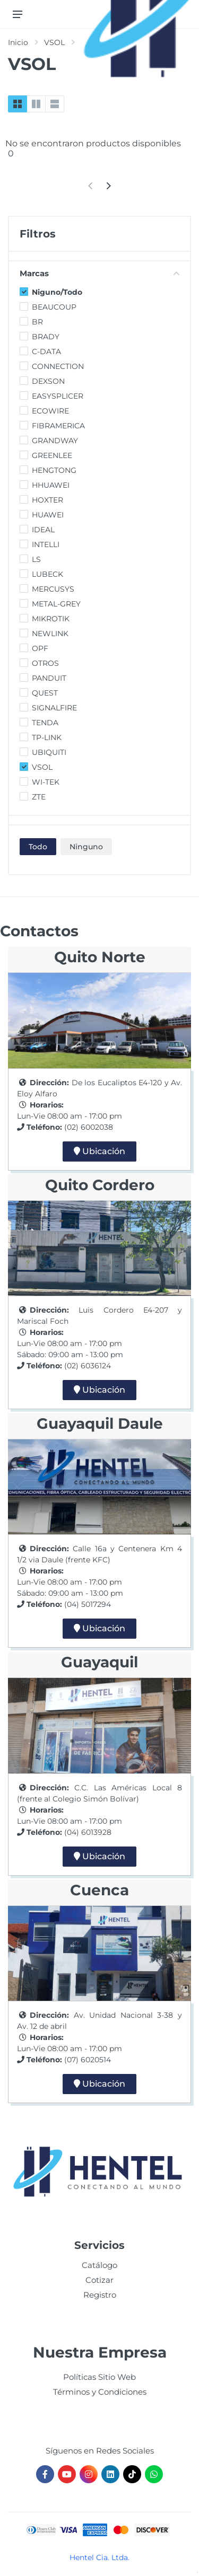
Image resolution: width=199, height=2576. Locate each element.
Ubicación (99, 1151)
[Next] (108, 186)
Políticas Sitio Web (99, 2377)
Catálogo (99, 2265)
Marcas (99, 273)
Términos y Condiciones (99, 2392)
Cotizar (99, 2280)
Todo (38, 846)
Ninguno (86, 846)
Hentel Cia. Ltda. (99, 2557)
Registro (99, 2295)
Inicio (18, 42)
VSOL (54, 42)
